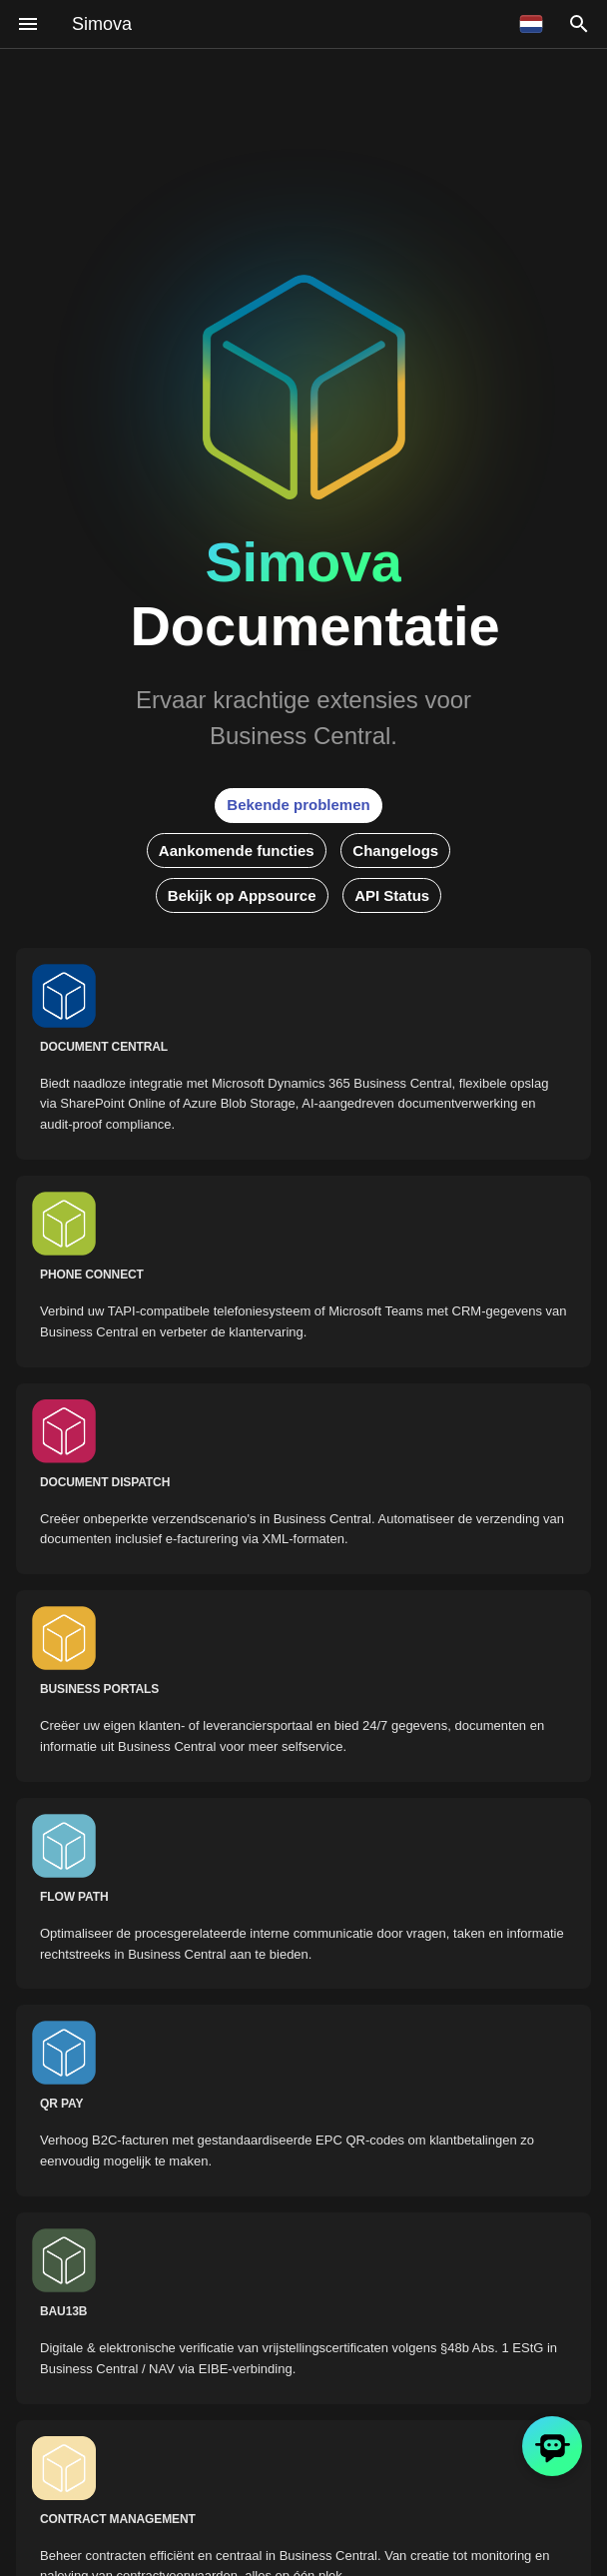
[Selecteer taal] (531, 24)
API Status (391, 895)
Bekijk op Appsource (242, 895)
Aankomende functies (236, 850)
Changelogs (395, 850)
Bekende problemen (298, 804)
